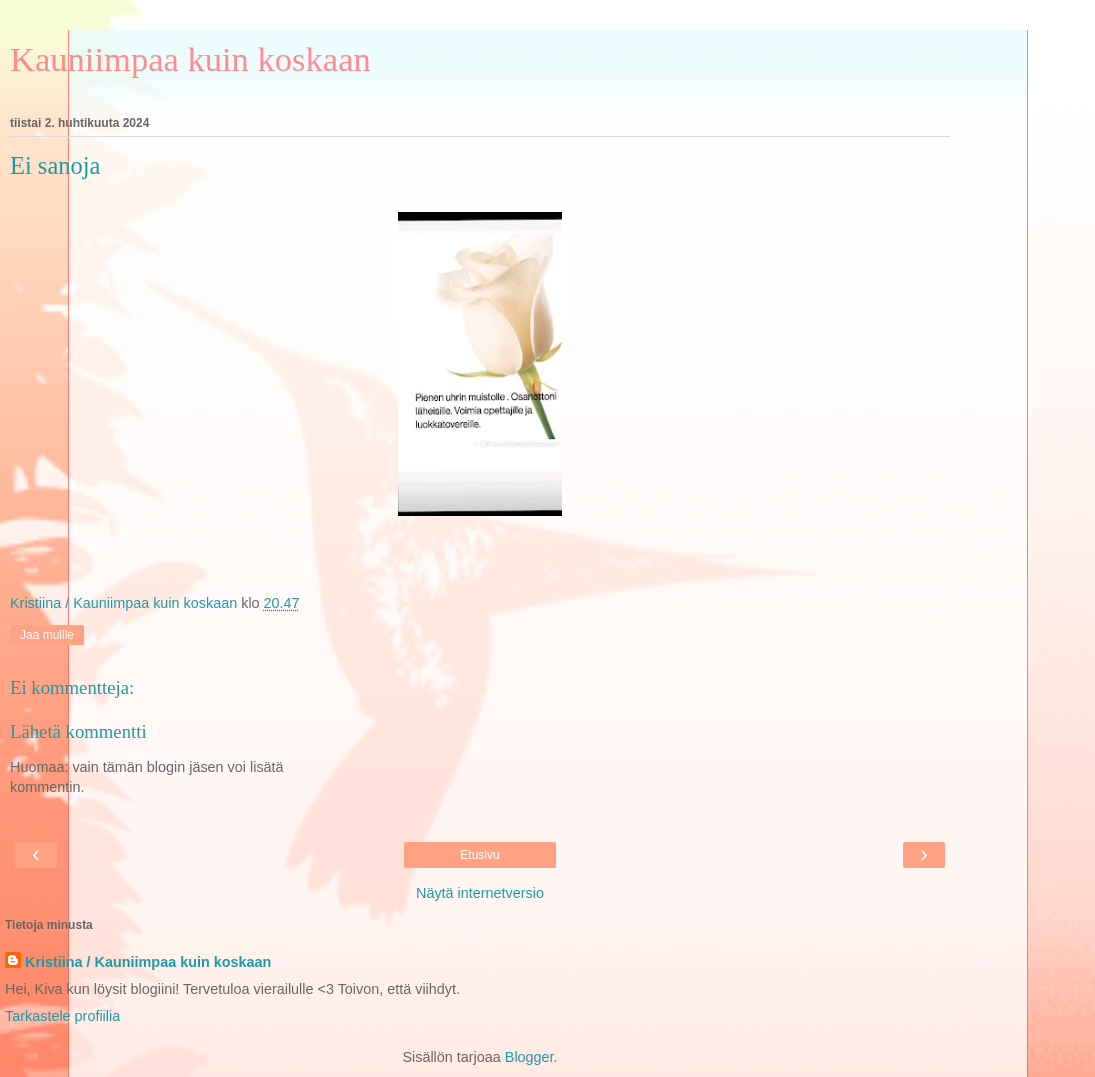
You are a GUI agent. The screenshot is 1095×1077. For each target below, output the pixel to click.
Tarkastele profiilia (62, 1016)
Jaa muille (47, 635)
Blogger (529, 1057)
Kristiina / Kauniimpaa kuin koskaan (148, 962)
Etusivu (479, 855)
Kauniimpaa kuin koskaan (190, 59)
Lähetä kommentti (78, 731)
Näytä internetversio (480, 893)
